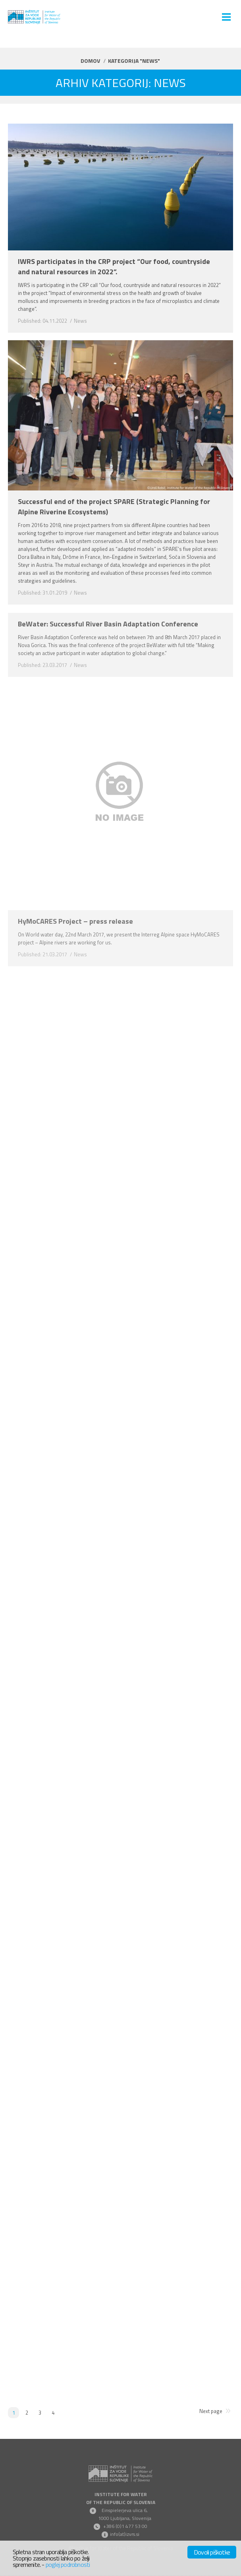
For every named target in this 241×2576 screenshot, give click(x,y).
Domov (90, 60)
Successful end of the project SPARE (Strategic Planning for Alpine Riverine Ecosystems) (114, 506)
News (80, 321)
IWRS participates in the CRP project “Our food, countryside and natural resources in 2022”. (114, 266)
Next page (210, 2411)
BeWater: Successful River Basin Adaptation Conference (108, 624)
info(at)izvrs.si (124, 2534)
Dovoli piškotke (212, 2552)
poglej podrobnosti (68, 2564)
